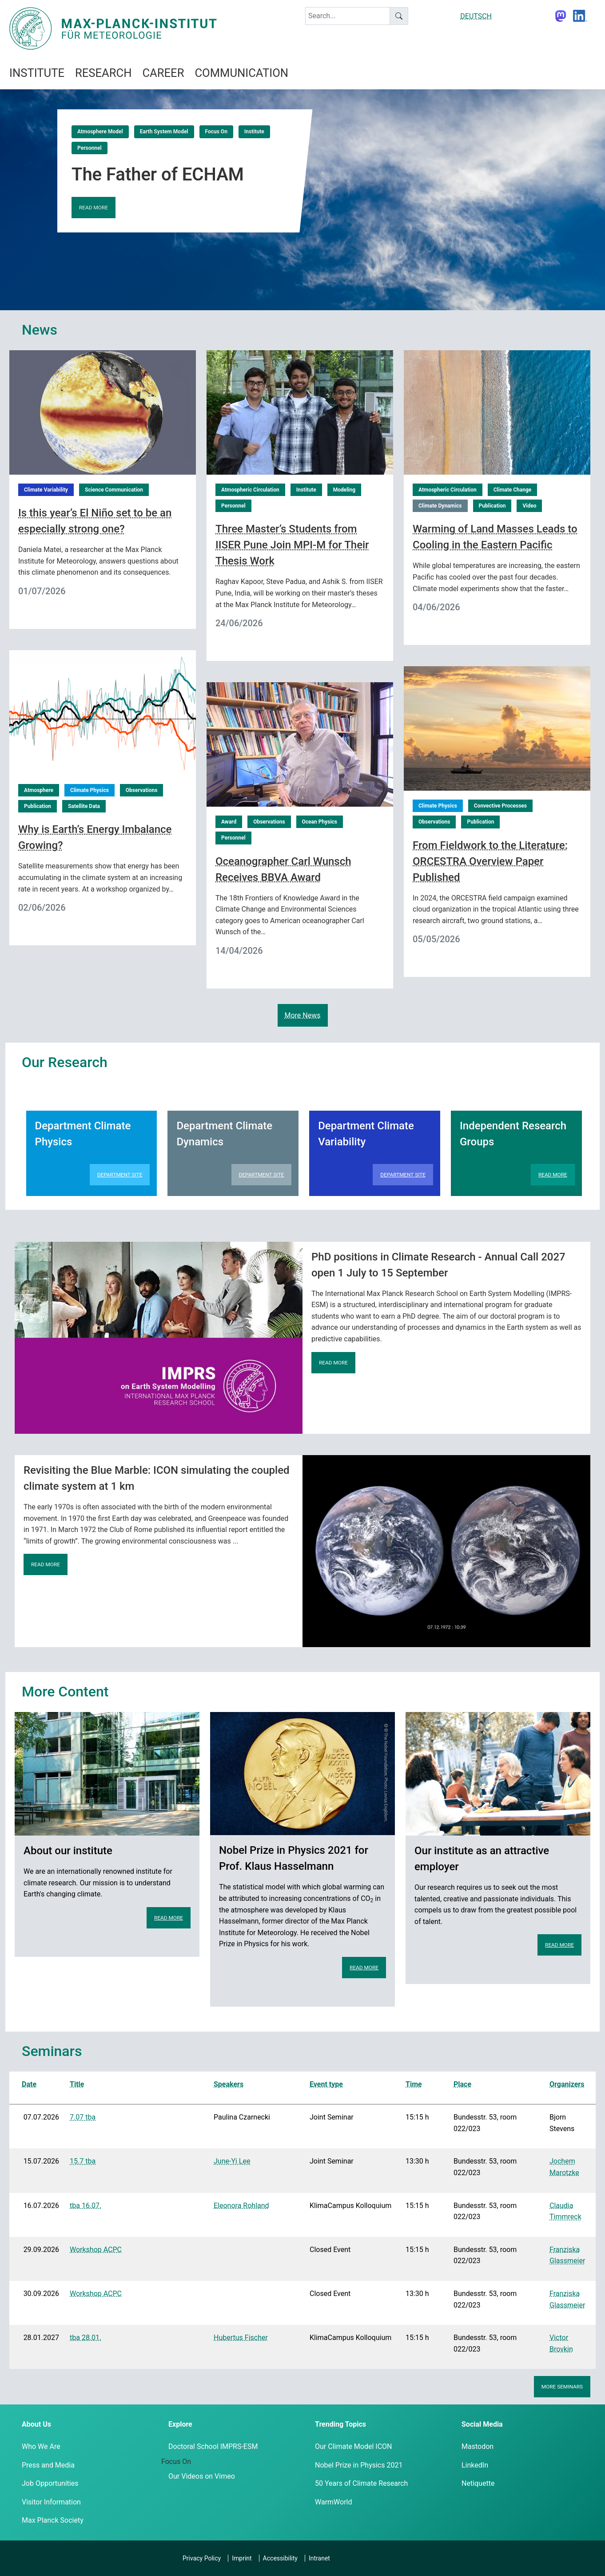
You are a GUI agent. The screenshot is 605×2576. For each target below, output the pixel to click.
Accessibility (280, 2558)
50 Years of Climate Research (361, 2483)
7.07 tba (83, 2117)
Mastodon (478, 2446)
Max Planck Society (53, 2520)
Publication (492, 506)
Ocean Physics (319, 822)
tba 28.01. (85, 2337)
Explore (180, 2424)
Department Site (120, 1175)
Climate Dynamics (440, 506)
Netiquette (478, 2483)
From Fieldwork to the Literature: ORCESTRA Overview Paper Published (490, 861)
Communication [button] (241, 73)
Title (77, 2084)
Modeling (344, 490)
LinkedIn (475, 2465)
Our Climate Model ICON (353, 2446)
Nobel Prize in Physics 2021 (358, 2465)
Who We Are (41, 2446)
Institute (254, 131)
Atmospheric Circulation (250, 490)
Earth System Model (164, 131)
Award (228, 822)
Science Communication (114, 490)
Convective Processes (500, 806)
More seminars (562, 2387)
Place (462, 2084)
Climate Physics (89, 790)
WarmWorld (333, 2502)
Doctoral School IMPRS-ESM (213, 2446)
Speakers (228, 2084)
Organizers (566, 2084)
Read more (93, 207)
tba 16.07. (85, 2205)
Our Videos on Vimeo (201, 2476)
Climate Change (513, 490)
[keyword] (347, 16)
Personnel (89, 148)
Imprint (241, 2558)
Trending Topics (340, 2424)
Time (414, 2084)
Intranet (319, 2558)
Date (29, 2084)
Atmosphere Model (100, 131)
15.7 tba (83, 2161)
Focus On (216, 131)
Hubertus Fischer (241, 2337)
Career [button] (163, 73)
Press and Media (48, 2465)
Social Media (482, 2424)
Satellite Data (84, 806)
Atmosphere (38, 790)
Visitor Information (51, 2502)
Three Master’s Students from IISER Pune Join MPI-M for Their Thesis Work (292, 545)
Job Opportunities (50, 2483)
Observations (141, 790)
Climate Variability (46, 490)
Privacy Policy (202, 2558)
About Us (36, 2424)
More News (303, 1015)
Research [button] (103, 73)
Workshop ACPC (96, 2249)
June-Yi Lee (232, 2161)
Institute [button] (36, 73)
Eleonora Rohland (241, 2205)
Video (529, 506)
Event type (326, 2084)
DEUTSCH (476, 16)
